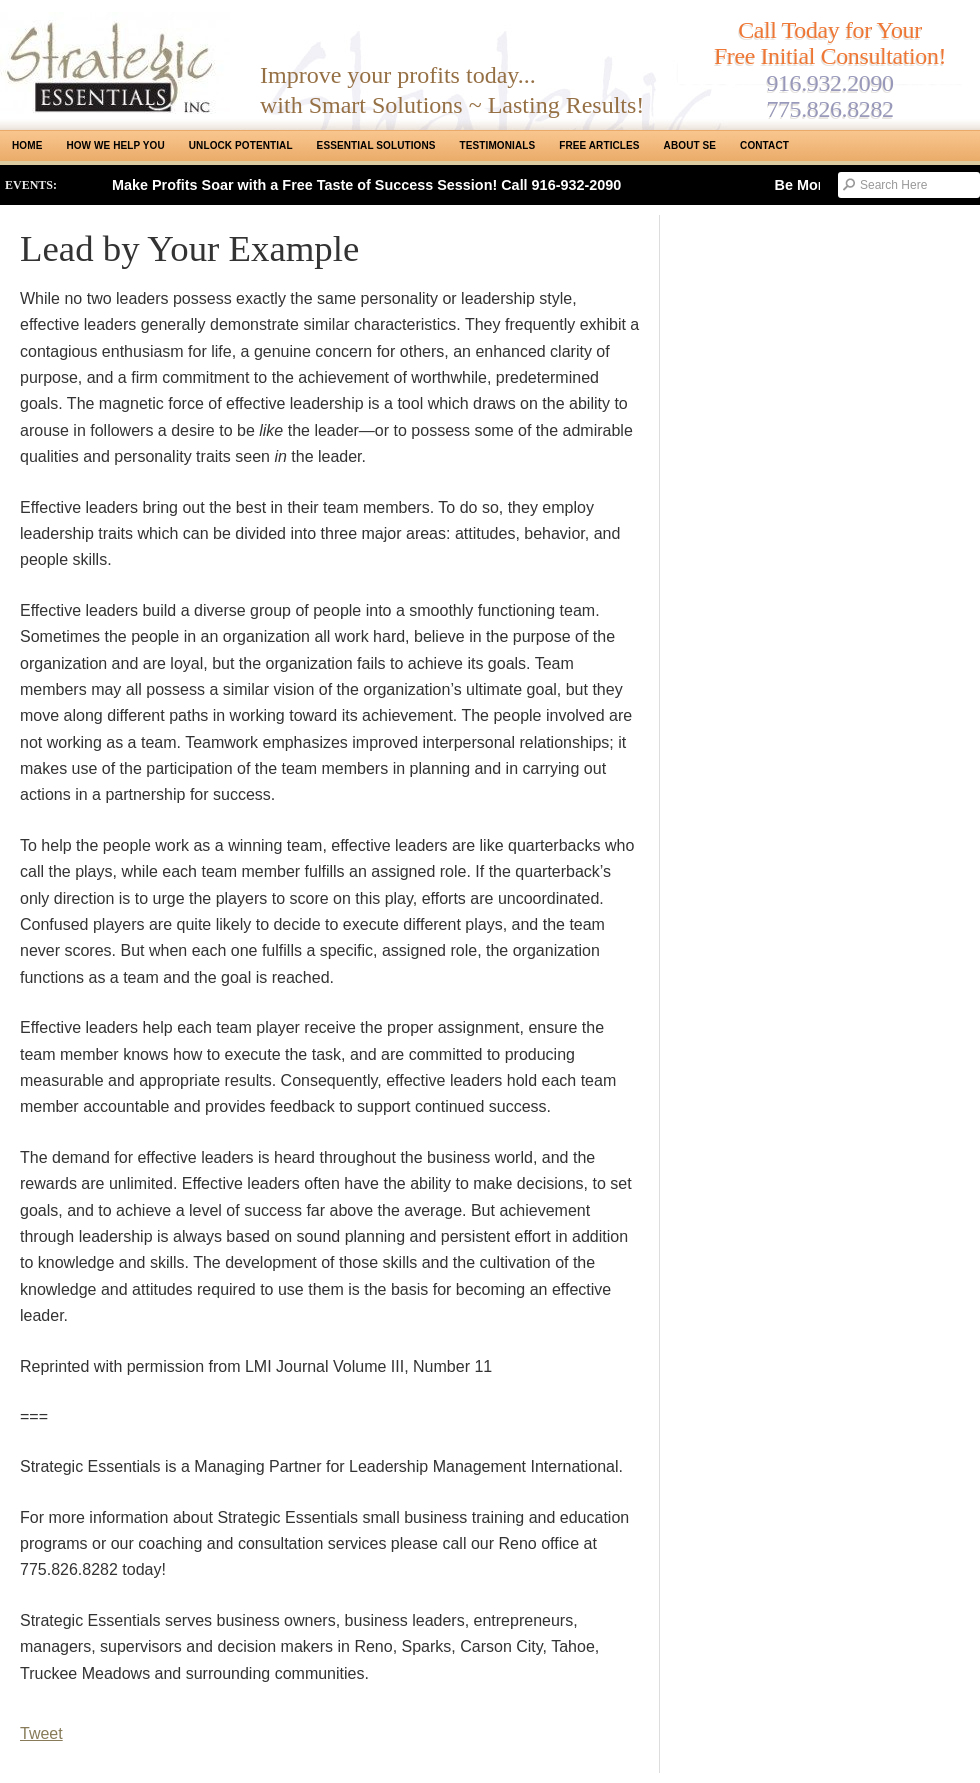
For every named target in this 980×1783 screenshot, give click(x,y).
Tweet (41, 1733)
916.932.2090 (829, 83)
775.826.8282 (829, 109)
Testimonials (498, 145)
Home (27, 145)
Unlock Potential (241, 145)
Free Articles (599, 145)
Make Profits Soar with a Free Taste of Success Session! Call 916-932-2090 (366, 185)
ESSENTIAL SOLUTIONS (376, 145)
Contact (764, 145)
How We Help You (115, 145)
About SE (690, 145)
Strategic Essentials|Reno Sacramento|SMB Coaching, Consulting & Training (115, 63)
